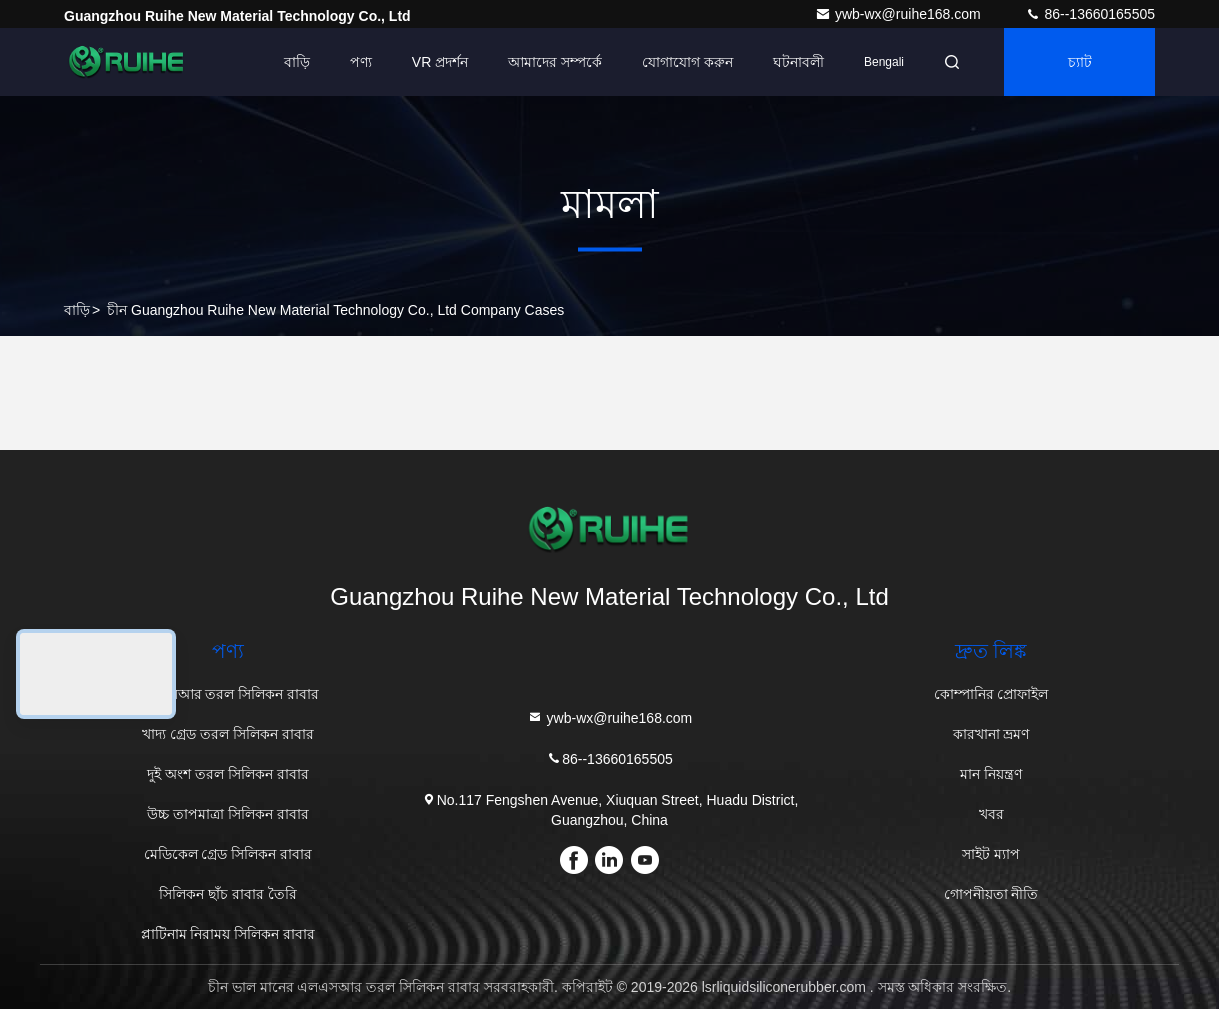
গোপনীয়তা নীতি (991, 894)
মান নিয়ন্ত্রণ (991, 774)
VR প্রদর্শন (440, 62)
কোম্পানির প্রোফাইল (991, 694)
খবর (991, 814)
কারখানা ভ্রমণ (991, 734)
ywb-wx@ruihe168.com (900, 14)
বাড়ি (297, 62)
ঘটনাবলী (798, 62)
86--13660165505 (1090, 14)
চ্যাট (1080, 62)
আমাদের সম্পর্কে (555, 62)
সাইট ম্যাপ (991, 854)
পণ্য (361, 62)
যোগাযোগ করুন (687, 62)
